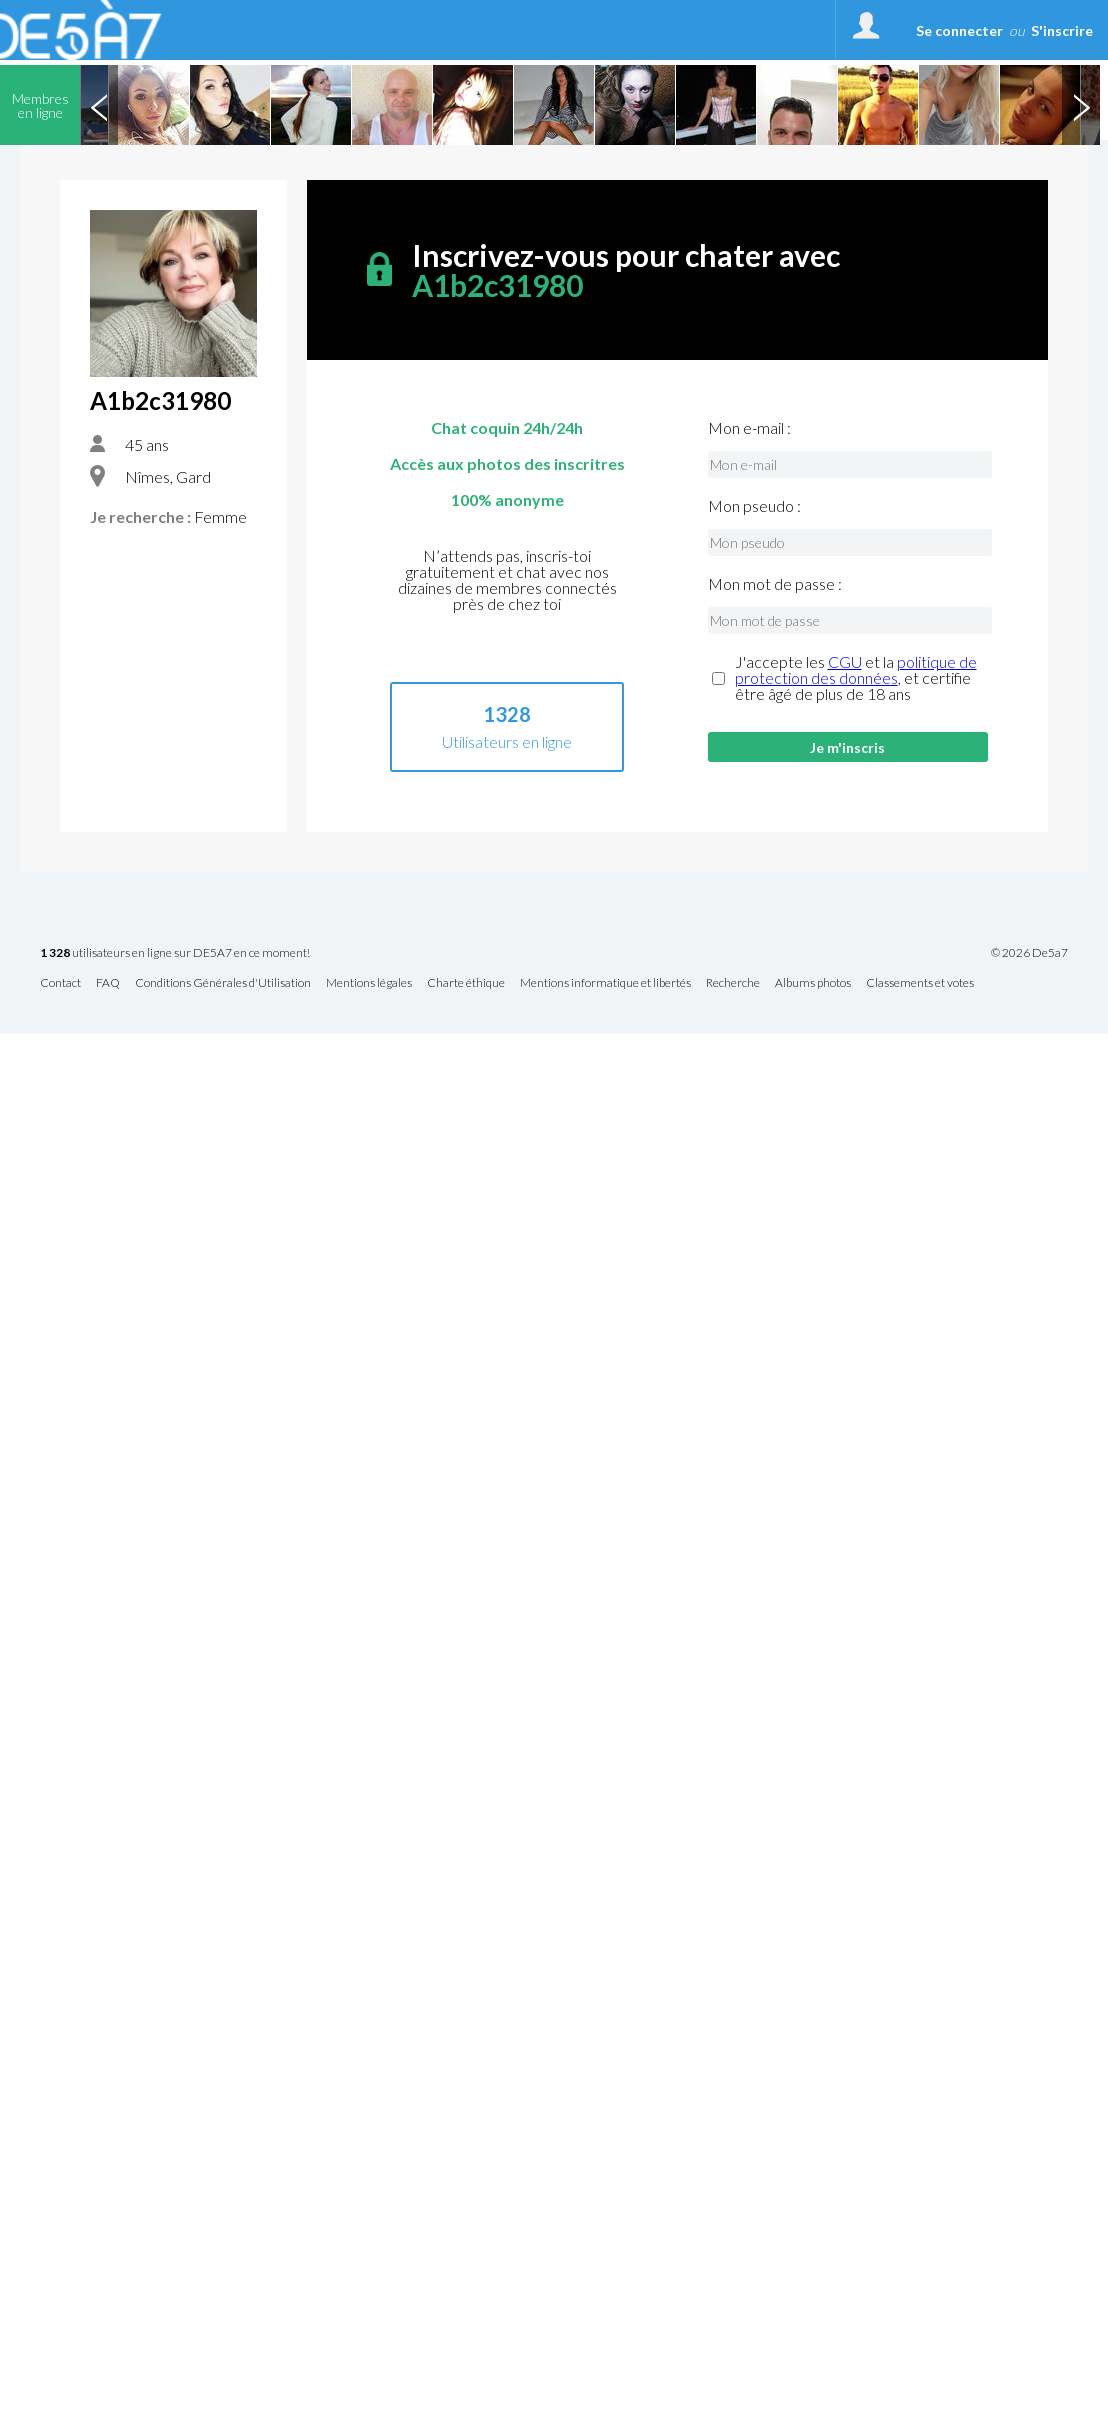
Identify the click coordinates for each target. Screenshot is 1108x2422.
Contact (60, 983)
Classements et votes (920, 983)
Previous (99, 105)
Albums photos (813, 983)
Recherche (733, 983)
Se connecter (959, 30)
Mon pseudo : (754, 506)
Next (1081, 105)
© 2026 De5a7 (1029, 953)
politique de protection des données (856, 669)
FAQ (108, 983)
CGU (845, 661)
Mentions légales (369, 983)
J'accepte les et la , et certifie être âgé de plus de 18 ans (856, 678)
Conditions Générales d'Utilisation (223, 983)
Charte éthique (466, 983)
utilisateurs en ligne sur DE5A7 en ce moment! (175, 953)
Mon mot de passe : (775, 584)
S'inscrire (1062, 30)
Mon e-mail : (749, 428)
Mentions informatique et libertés (605, 983)
